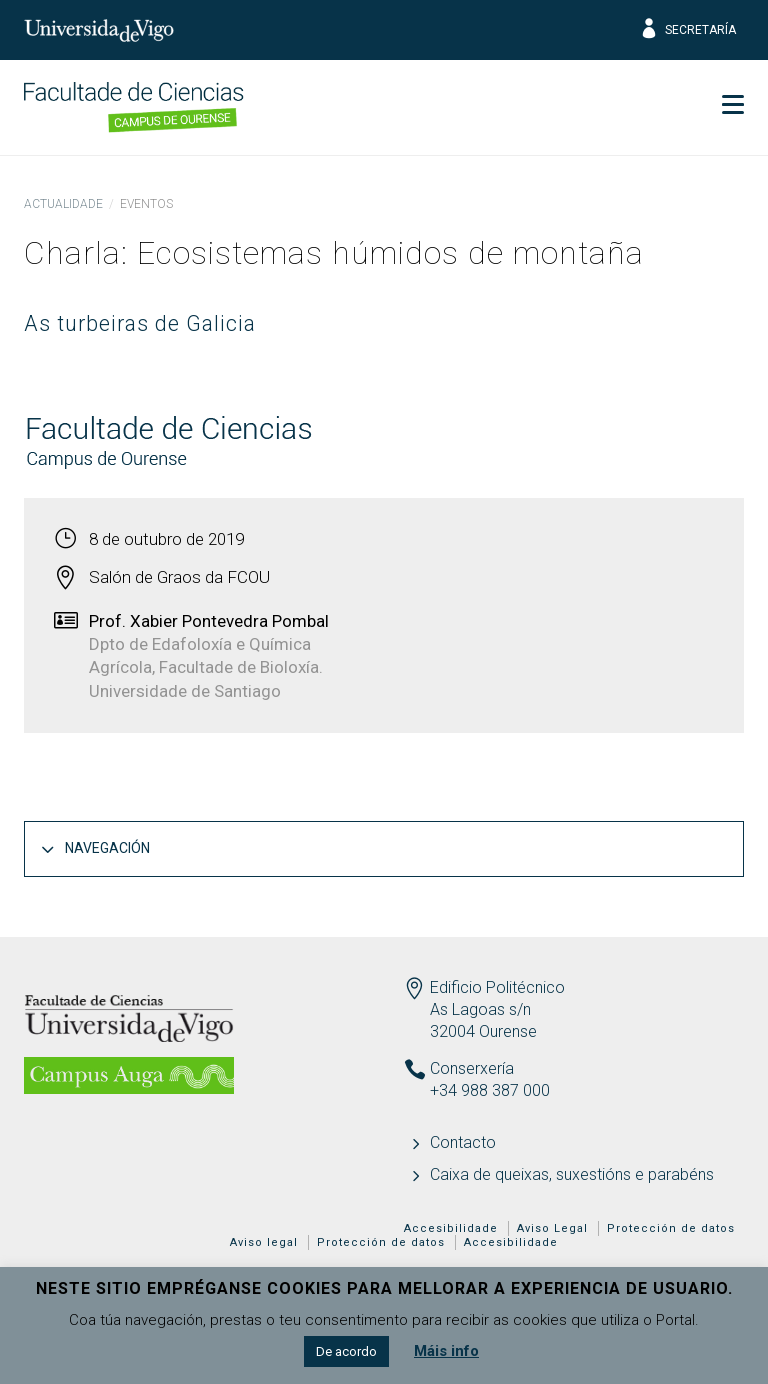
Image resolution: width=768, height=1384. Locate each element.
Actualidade (63, 204)
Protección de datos (671, 1228)
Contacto (463, 1142)
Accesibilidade (451, 1228)
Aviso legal (264, 1242)
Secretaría (687, 30)
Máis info (446, 1351)
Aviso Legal (552, 1228)
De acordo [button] (346, 1351)
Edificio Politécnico (497, 987)
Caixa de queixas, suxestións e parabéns (572, 1174)
